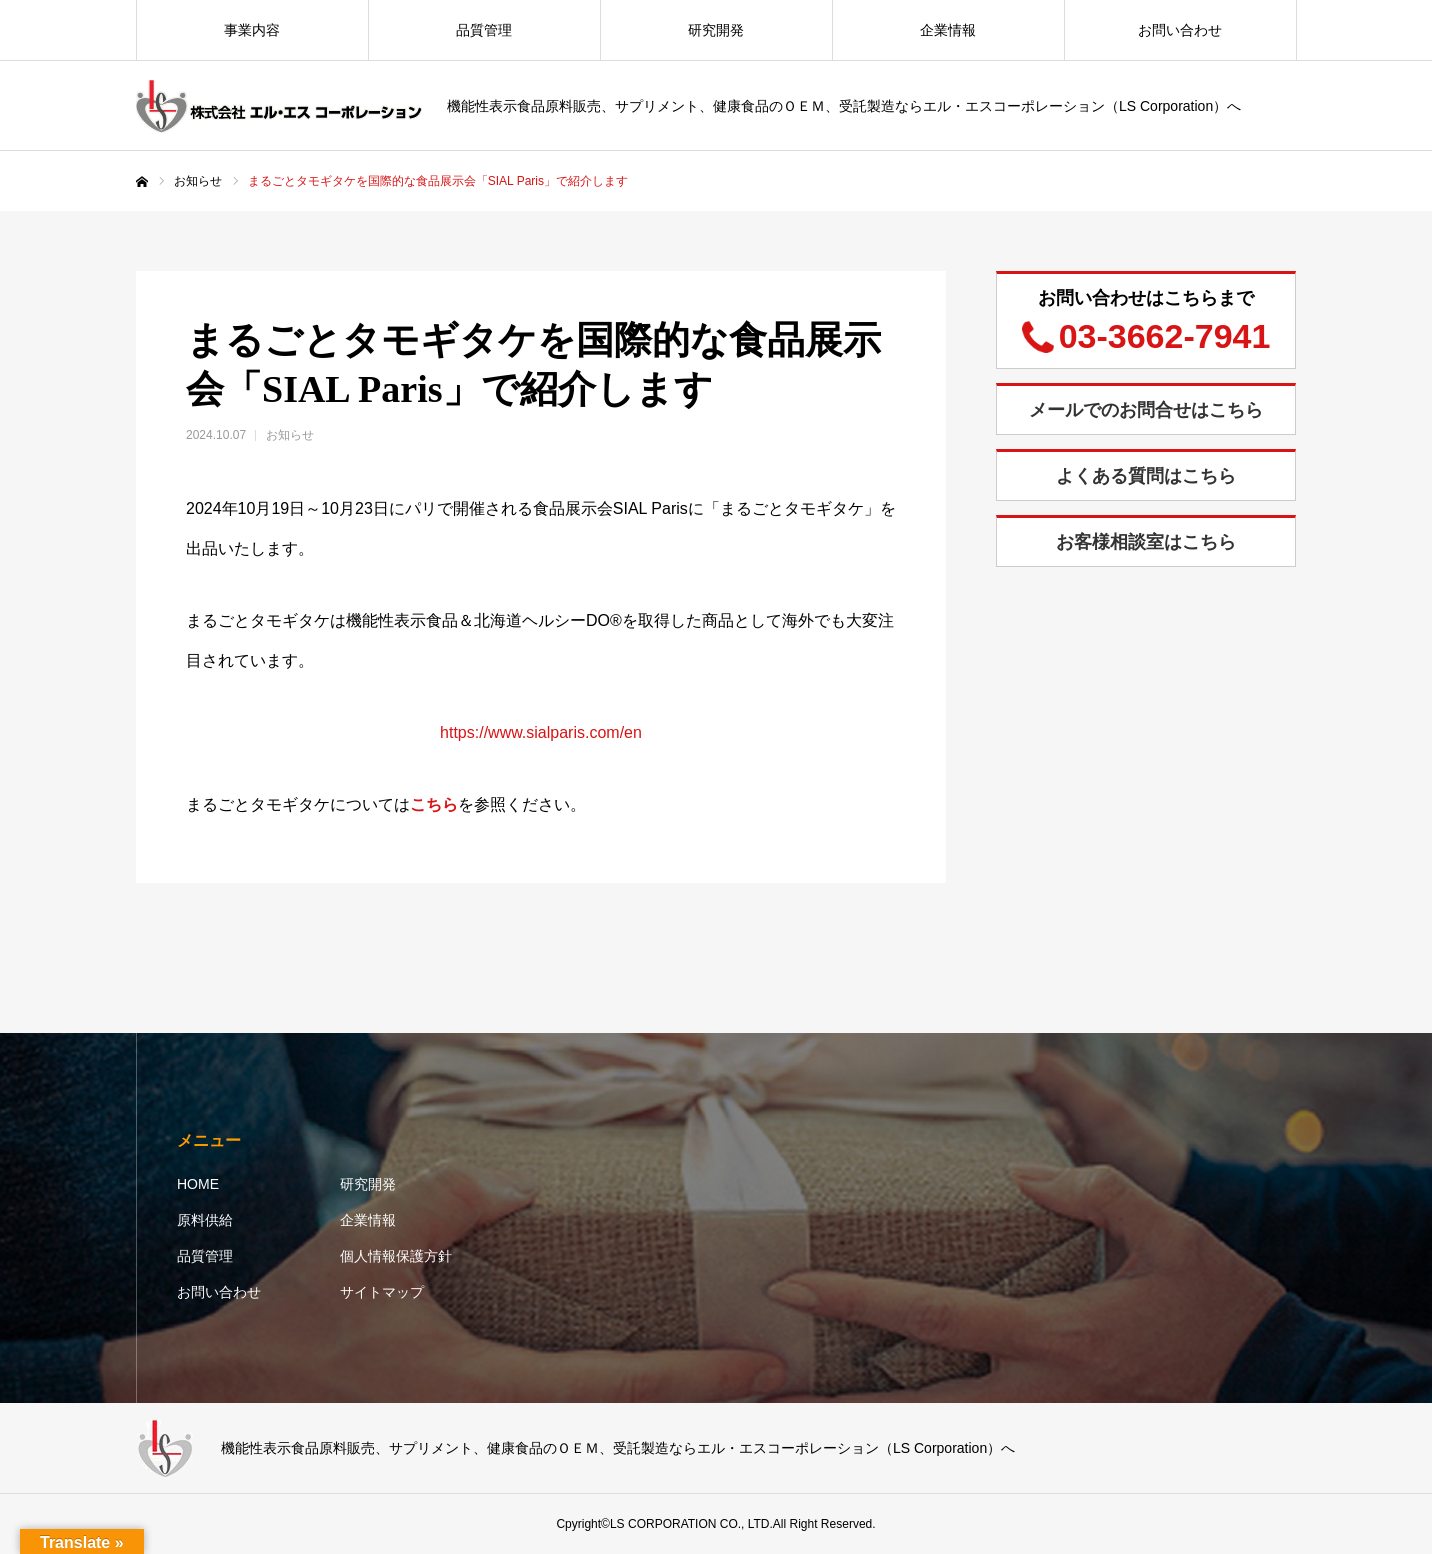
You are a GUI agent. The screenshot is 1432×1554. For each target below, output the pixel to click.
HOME (198, 1184)
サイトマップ (382, 1292)
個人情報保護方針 (396, 1256)
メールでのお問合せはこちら (1146, 410)
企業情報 (948, 30)
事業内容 (252, 30)
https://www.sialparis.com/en (541, 732)
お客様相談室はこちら (1146, 542)
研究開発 (716, 30)
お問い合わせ (1180, 30)
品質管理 (484, 30)
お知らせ (290, 435)
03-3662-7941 (1165, 336)
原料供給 (205, 1220)
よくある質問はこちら (1146, 476)
